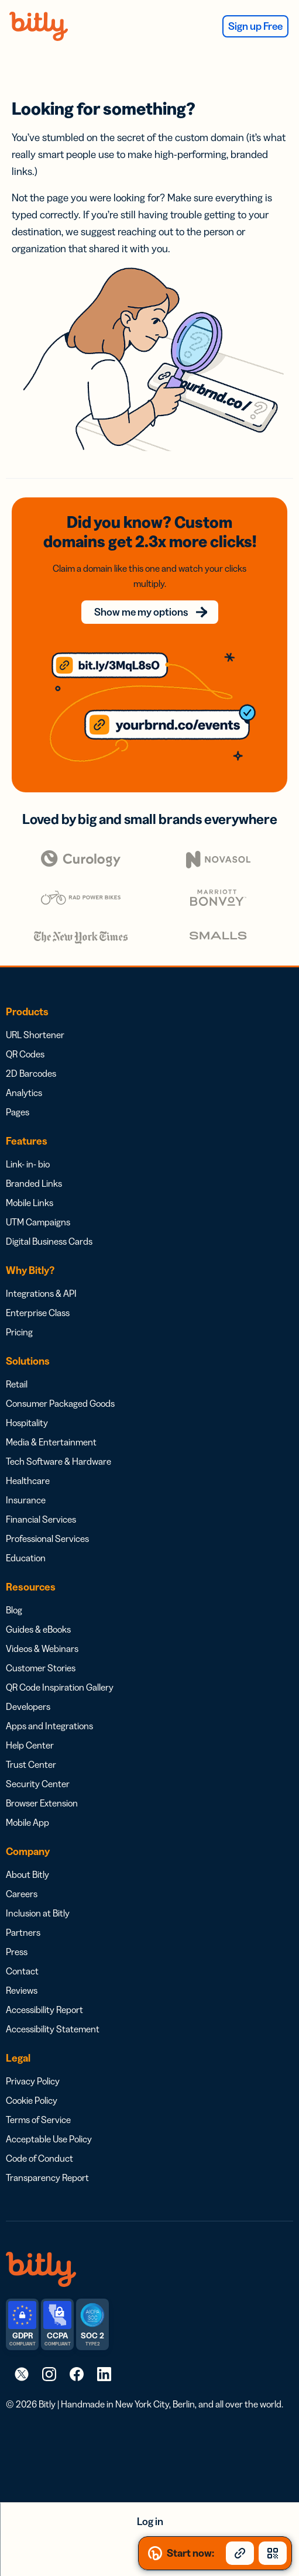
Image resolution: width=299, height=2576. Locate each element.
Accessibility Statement (52, 2029)
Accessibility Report (44, 2009)
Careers (21, 1894)
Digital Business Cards (49, 1241)
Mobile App (27, 1822)
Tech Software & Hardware (58, 1461)
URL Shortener (35, 1034)
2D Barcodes (31, 1073)
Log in (150, 2521)
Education (26, 1558)
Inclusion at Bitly (38, 1913)
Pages (17, 1112)
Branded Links (34, 1183)
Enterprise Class (38, 1312)
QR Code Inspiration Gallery (60, 1687)
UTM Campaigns (38, 1222)
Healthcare (28, 1480)
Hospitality (27, 1422)
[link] (21, 2373)
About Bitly (27, 1874)
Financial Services (41, 1519)
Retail (17, 1384)
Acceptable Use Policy (49, 2139)
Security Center (38, 1784)
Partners (23, 1932)
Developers (28, 1706)
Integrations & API (41, 1293)
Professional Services (47, 1538)
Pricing (19, 1332)
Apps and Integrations (49, 1726)
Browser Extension (42, 1803)
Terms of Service (38, 2119)
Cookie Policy (31, 2100)
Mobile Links (29, 1202)
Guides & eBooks (38, 1629)
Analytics (24, 1092)
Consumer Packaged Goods (60, 1403)
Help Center (30, 1745)
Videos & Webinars (42, 1648)
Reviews (21, 1990)
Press (17, 1951)
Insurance (26, 1500)
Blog (14, 1610)
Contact (22, 1971)
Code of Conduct (39, 2158)
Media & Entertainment (51, 1442)
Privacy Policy (33, 2081)
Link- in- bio (28, 1164)
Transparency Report (47, 2177)
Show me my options (141, 612)
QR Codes (25, 1054)
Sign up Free (255, 26)
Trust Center (31, 1764)
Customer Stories (40, 1668)
